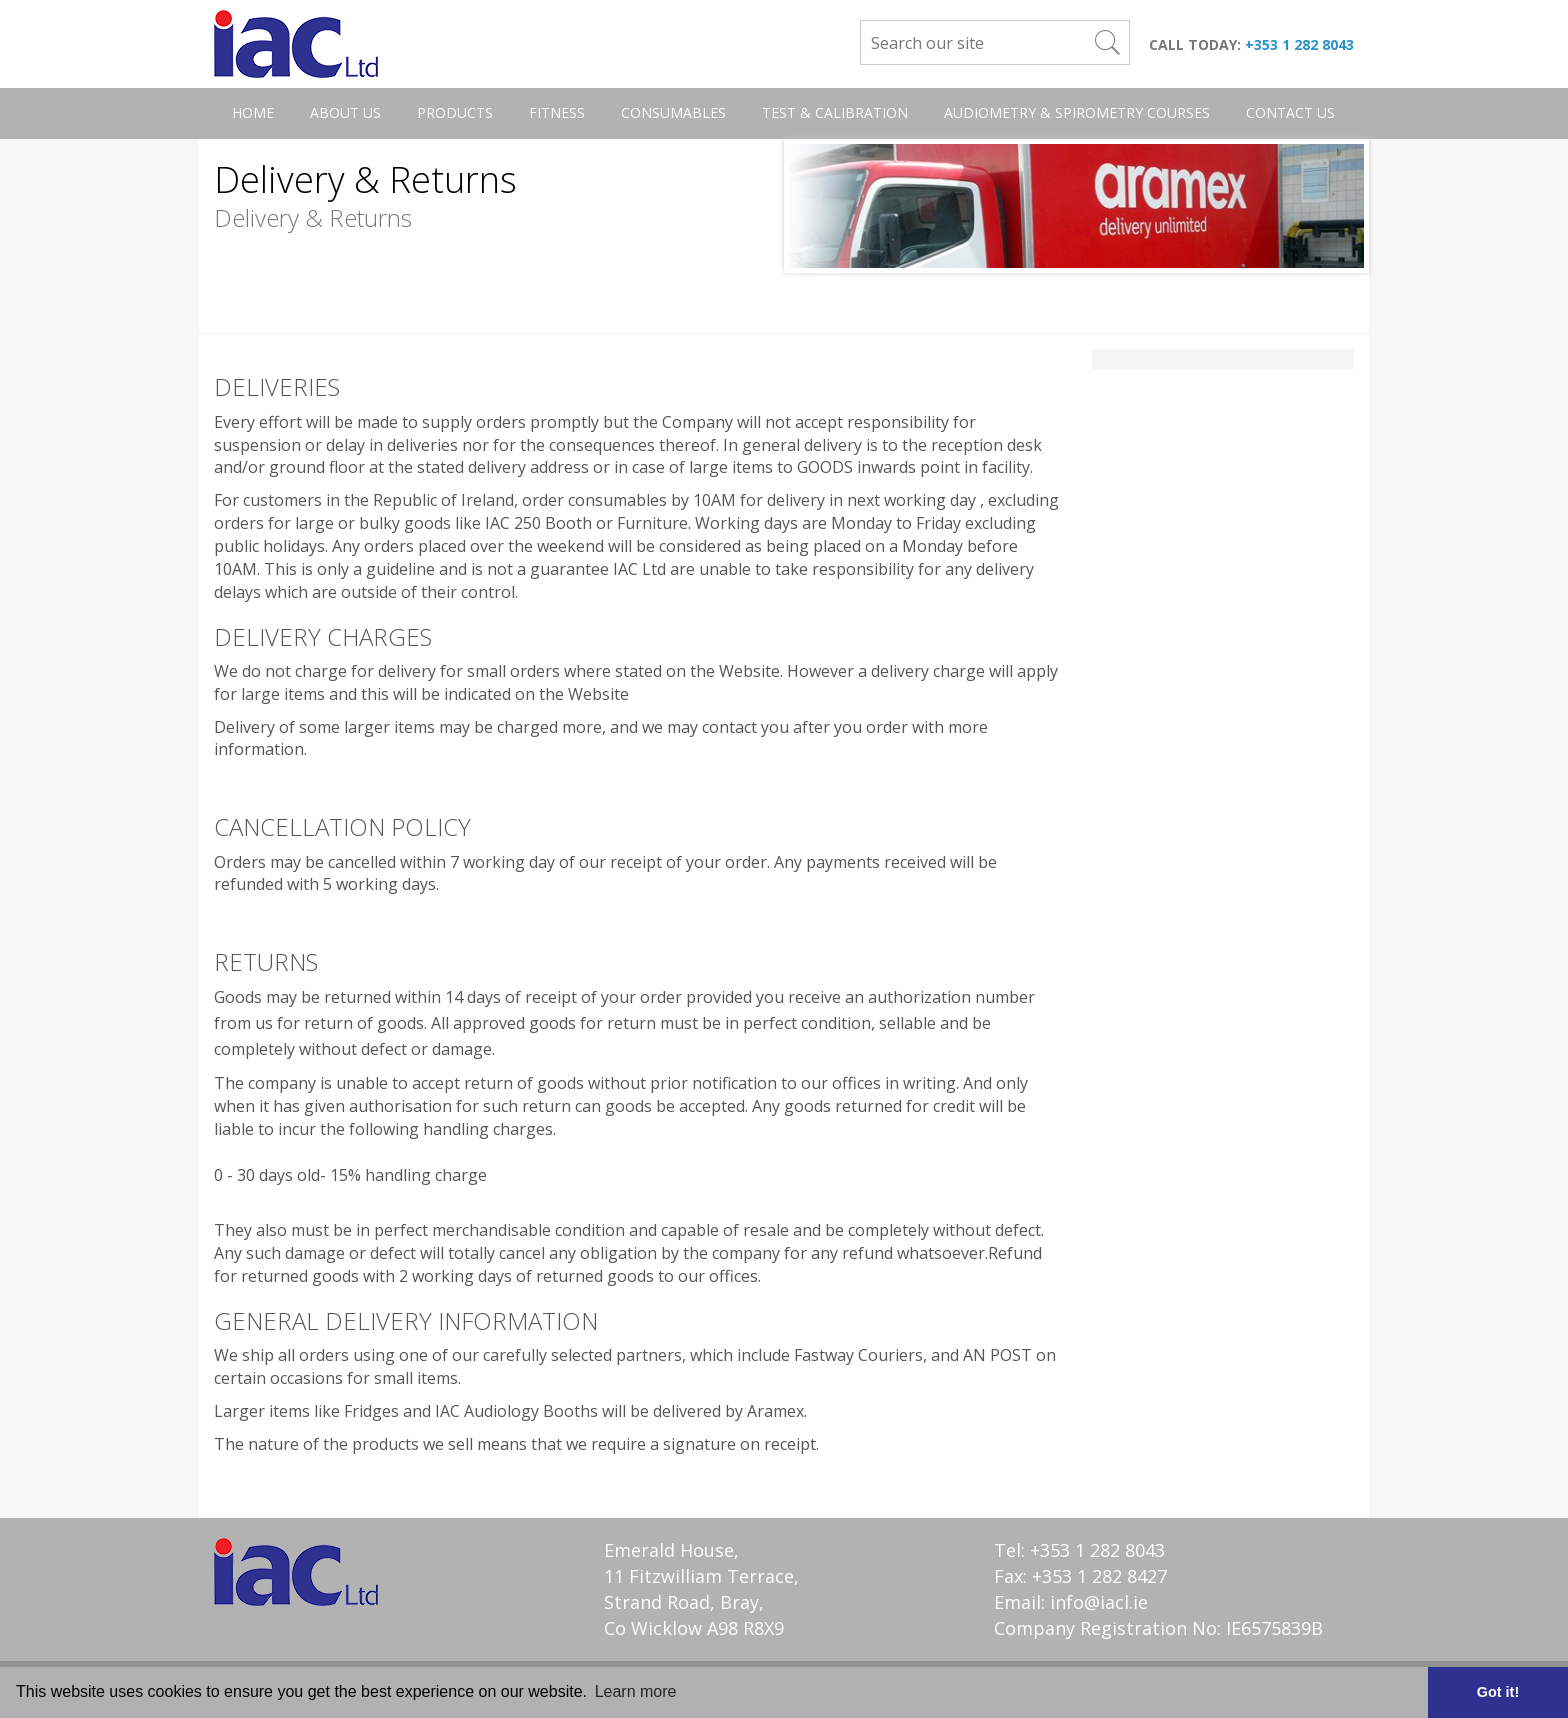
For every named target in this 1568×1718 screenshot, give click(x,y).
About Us (345, 112)
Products (455, 112)
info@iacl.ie (1099, 1602)
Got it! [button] (1498, 1692)
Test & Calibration (835, 112)
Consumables (673, 112)
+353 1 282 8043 (1299, 44)
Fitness (557, 112)
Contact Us (1290, 112)
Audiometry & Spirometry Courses (1077, 112)
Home (253, 112)
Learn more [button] (636, 1691)
